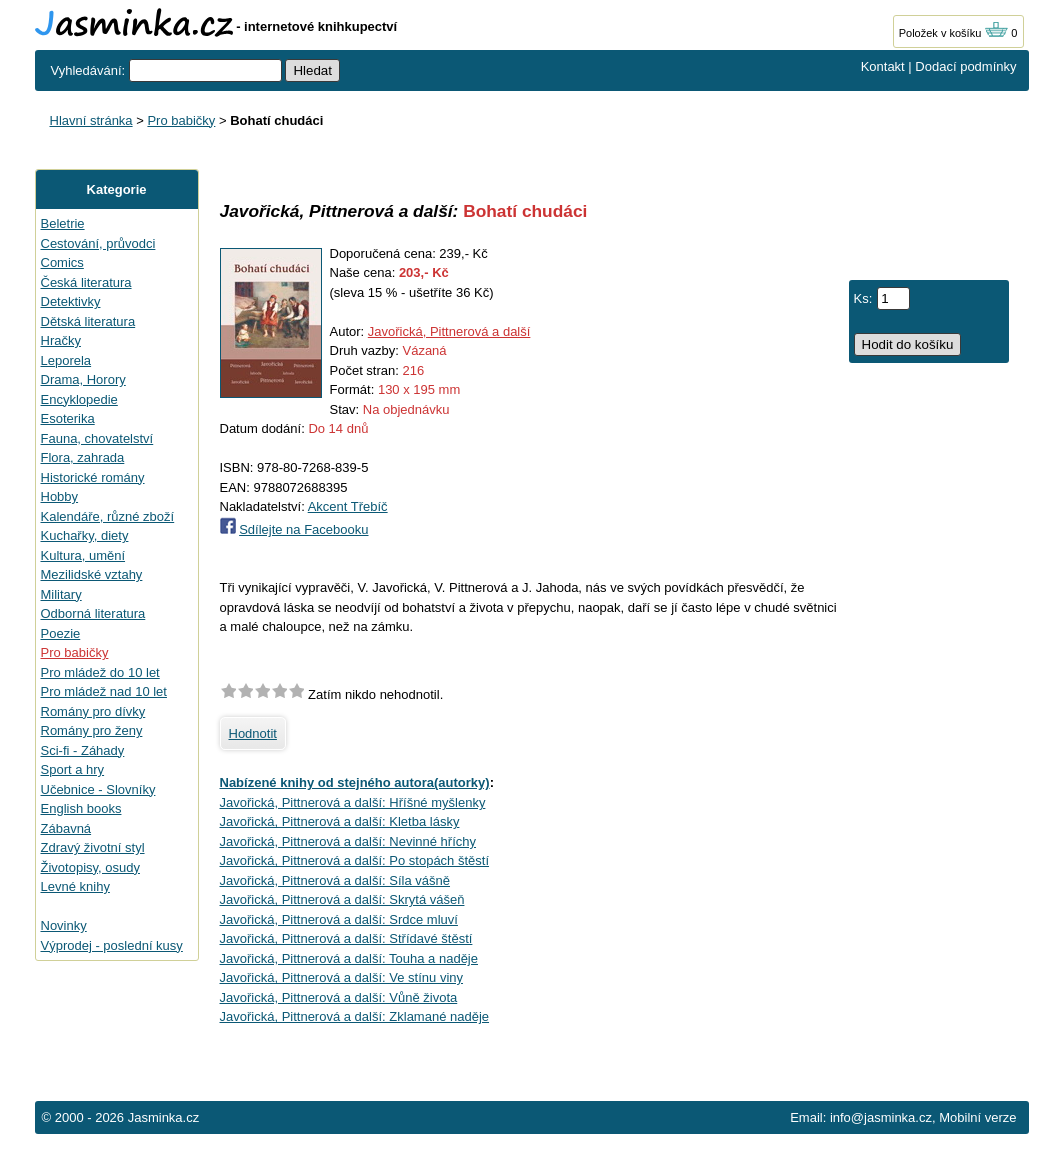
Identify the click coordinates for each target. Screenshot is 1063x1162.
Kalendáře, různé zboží (108, 516)
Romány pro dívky (93, 711)
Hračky (61, 340)
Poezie (61, 633)
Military (61, 594)
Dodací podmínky (965, 66)
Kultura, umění (83, 555)
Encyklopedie (79, 399)
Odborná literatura (93, 613)
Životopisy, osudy (90, 867)
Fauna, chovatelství (97, 438)
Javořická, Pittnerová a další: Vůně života (339, 997)
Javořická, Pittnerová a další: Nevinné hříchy (348, 841)
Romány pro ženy (92, 730)
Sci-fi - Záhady (83, 750)
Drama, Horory (83, 379)
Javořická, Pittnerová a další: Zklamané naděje (355, 1016)
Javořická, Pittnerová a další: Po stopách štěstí (355, 860)
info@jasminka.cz (881, 1117)
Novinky (64, 925)
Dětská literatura (88, 321)
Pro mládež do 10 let (100, 672)
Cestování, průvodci (98, 243)
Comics (62, 262)
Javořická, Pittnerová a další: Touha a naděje (349, 958)
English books (81, 808)
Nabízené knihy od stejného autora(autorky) (355, 782)
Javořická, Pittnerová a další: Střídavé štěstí (346, 938)
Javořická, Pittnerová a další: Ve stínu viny (342, 977)
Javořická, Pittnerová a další (449, 331)
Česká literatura (86, 282)
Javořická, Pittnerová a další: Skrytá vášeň (342, 899)
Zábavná (66, 828)
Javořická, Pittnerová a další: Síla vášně (335, 880)
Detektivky (71, 301)
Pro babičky (181, 120)
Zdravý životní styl (93, 847)
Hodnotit (253, 733)
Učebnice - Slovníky (98, 789)
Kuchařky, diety (85, 535)
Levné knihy (75, 886)
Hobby (60, 496)
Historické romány (93, 477)
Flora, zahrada (83, 457)
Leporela (66, 360)
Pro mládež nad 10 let (104, 691)
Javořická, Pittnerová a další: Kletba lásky (340, 821)
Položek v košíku (954, 33)
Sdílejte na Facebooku (303, 529)
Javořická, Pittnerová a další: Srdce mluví (339, 919)
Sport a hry (73, 769)
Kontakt (883, 66)
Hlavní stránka (91, 120)
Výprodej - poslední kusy (112, 945)
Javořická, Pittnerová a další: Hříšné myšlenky (353, 802)
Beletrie (63, 223)
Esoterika (68, 418)
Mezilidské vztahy (92, 574)
